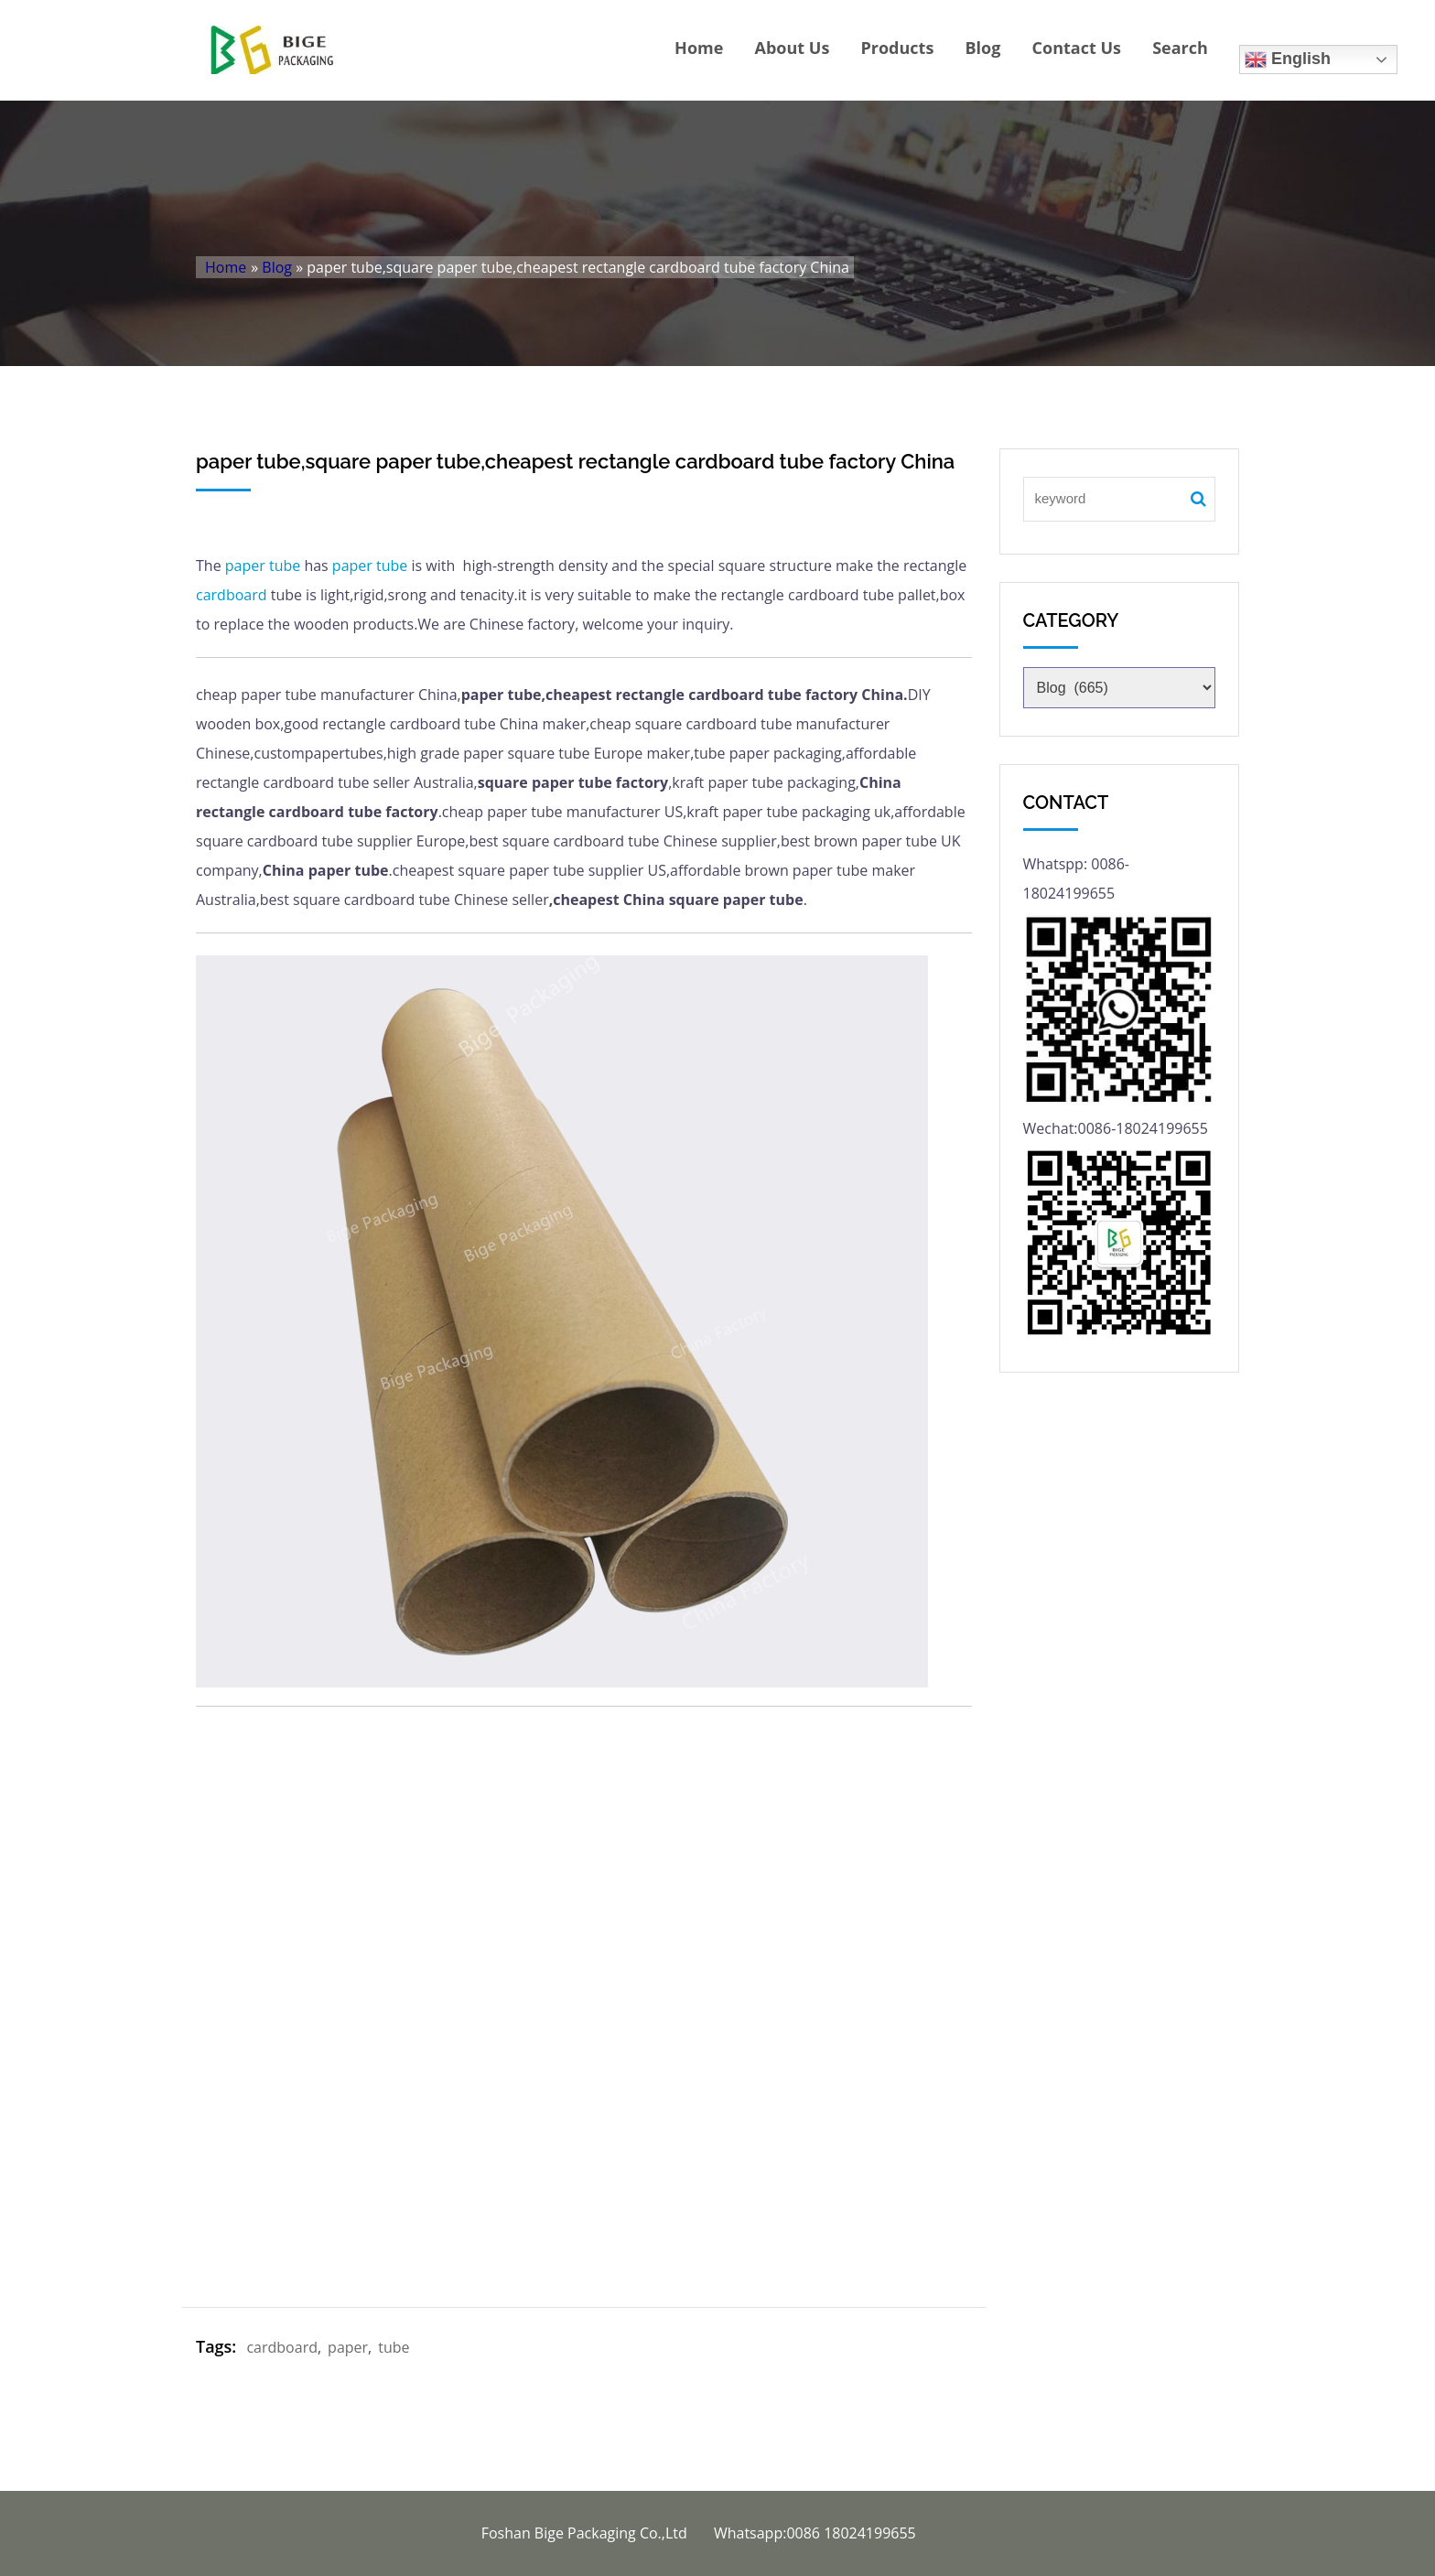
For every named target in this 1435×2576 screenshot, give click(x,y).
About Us (792, 48)
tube (284, 565)
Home (698, 48)
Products (896, 48)
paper (245, 565)
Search (1180, 48)
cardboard (231, 595)
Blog (983, 48)
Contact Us (1076, 48)
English (1288, 59)
